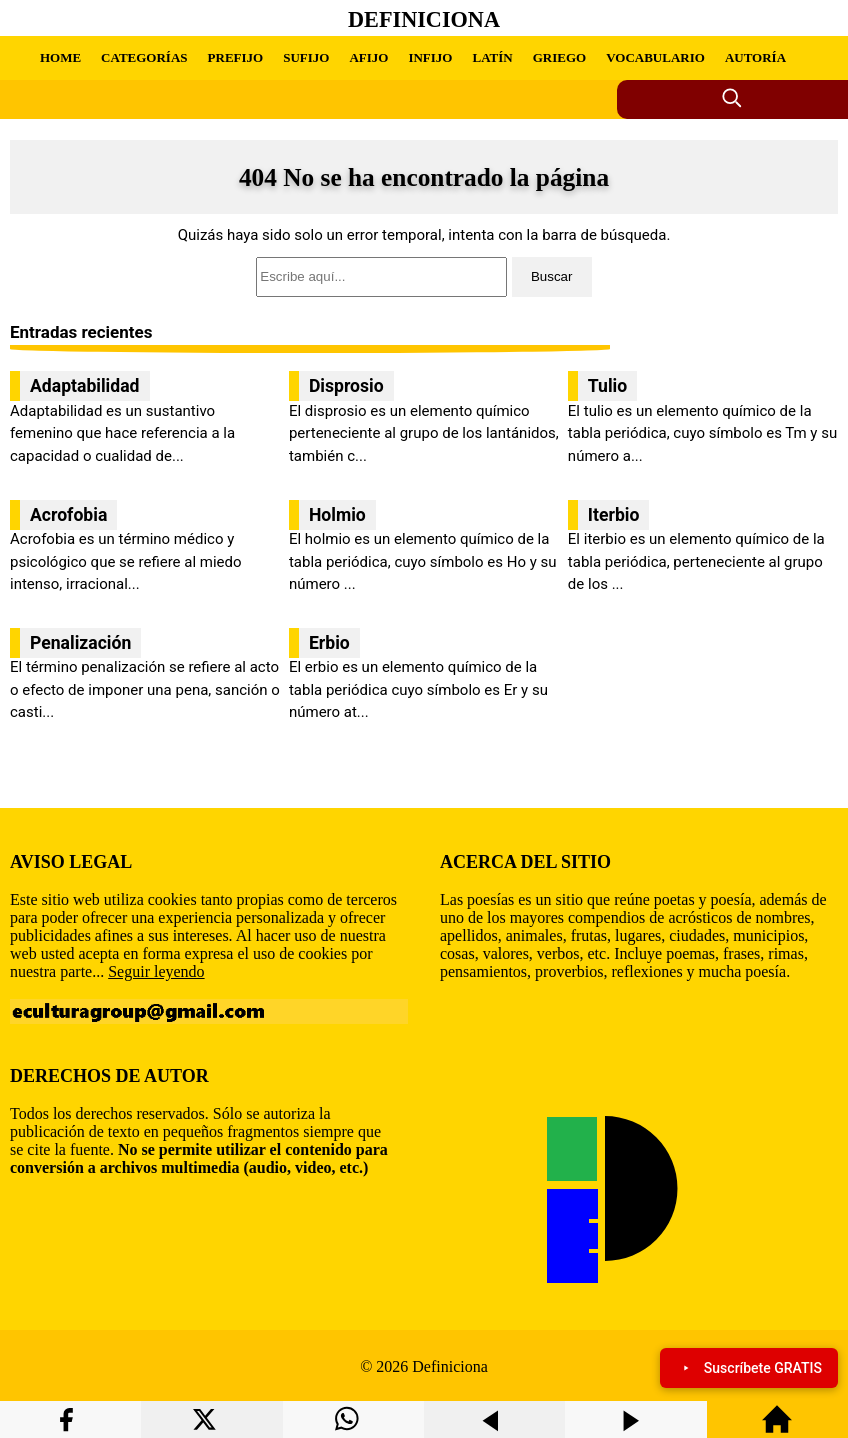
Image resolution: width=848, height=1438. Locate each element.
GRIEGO (559, 57)
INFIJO (430, 57)
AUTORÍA (755, 57)
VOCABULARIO (655, 57)
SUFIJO (306, 57)
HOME (60, 57)
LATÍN (492, 57)
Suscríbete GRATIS (749, 1368)
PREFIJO (236, 57)
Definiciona (424, 19)
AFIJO (368, 57)
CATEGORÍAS (144, 57)
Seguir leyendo (156, 971)
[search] (424, 277)
